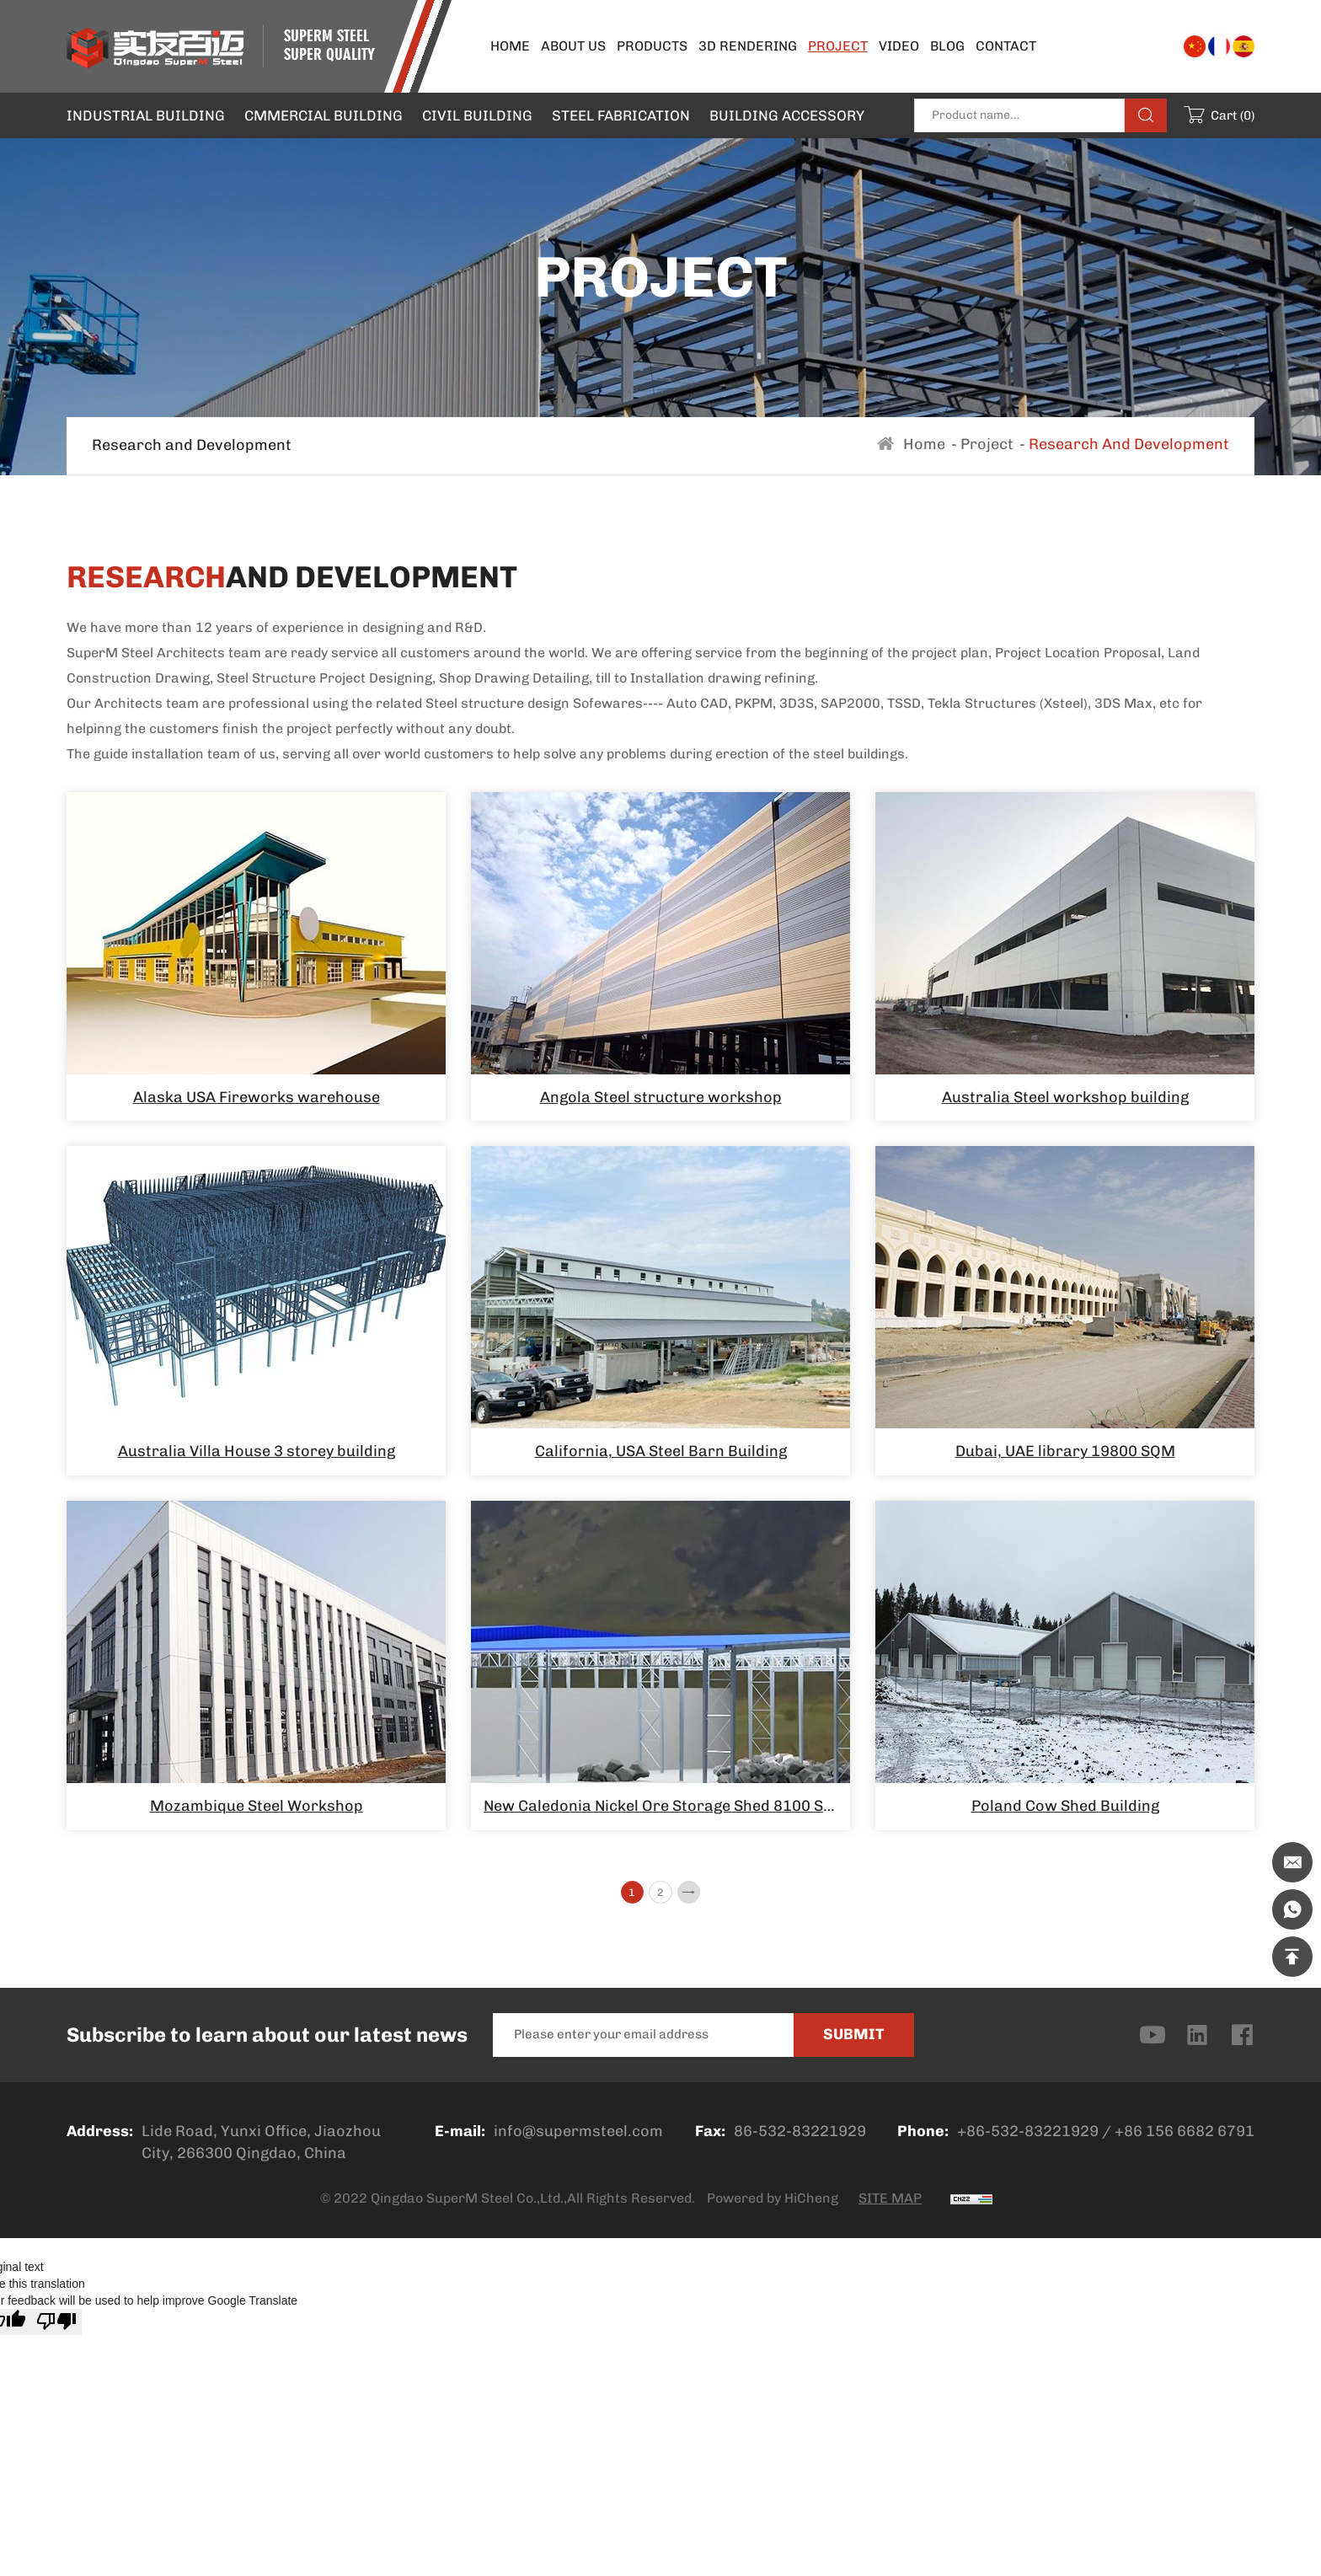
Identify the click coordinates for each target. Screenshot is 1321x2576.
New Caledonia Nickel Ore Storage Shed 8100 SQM (666, 1806)
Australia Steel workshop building (1065, 1097)
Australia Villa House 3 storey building (256, 1451)
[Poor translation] (56, 2328)
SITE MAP (890, 2205)
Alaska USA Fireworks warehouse (256, 1097)
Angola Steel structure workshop (661, 1097)
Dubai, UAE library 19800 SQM (1065, 1451)
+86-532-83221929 (1028, 2138)
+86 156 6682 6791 (1184, 2138)
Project (986, 444)
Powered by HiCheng (772, 2205)
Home (924, 444)
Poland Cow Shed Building (1065, 1806)
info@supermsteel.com (578, 2138)
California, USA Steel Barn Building (661, 1451)
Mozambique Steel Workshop (256, 1806)
